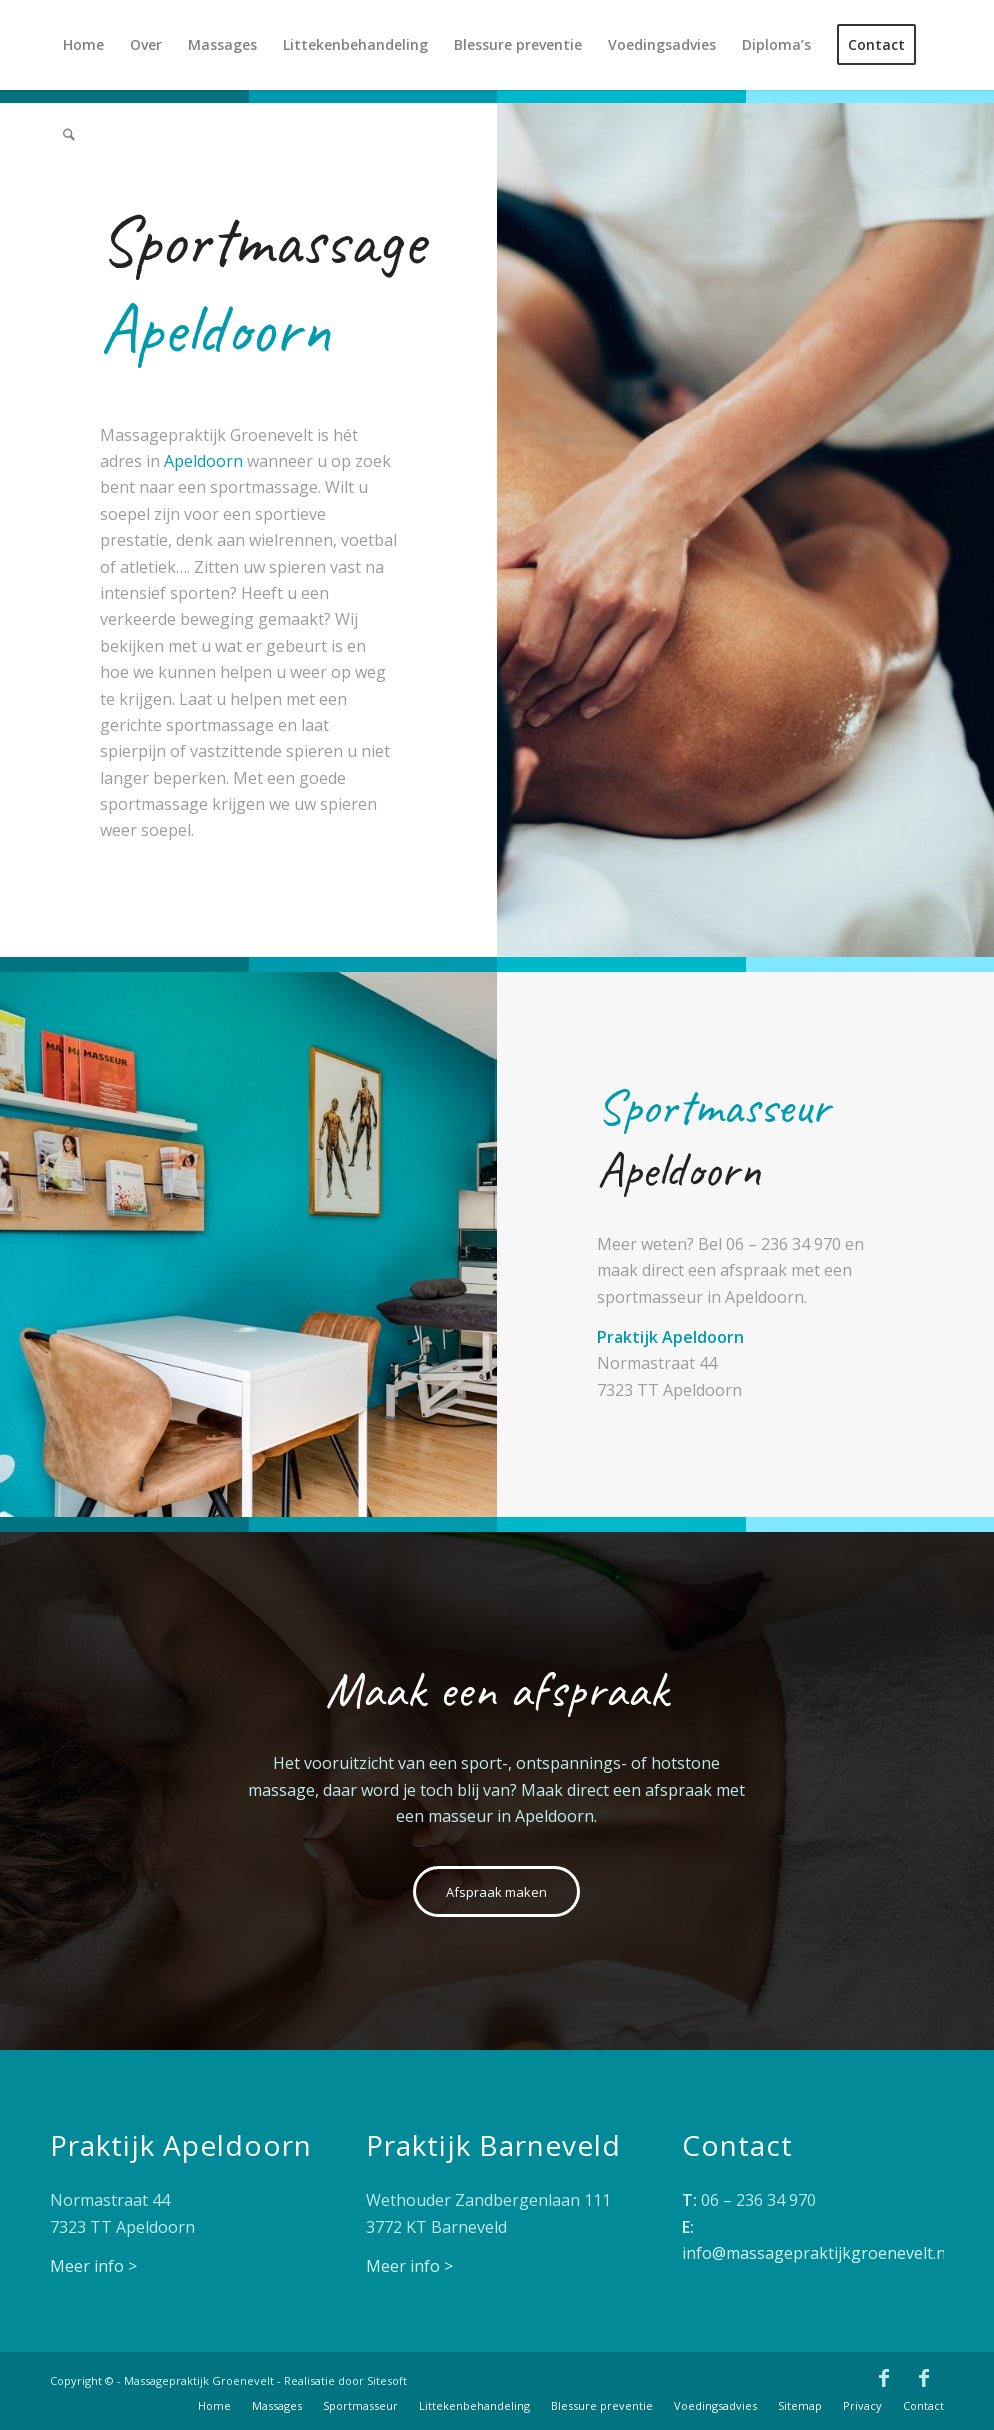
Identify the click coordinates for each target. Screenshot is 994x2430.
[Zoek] (68, 135)
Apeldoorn (203, 461)
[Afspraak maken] (496, 1891)
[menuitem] (83, 45)
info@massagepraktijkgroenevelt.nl (816, 2253)
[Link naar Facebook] (884, 2378)
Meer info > (93, 2266)
